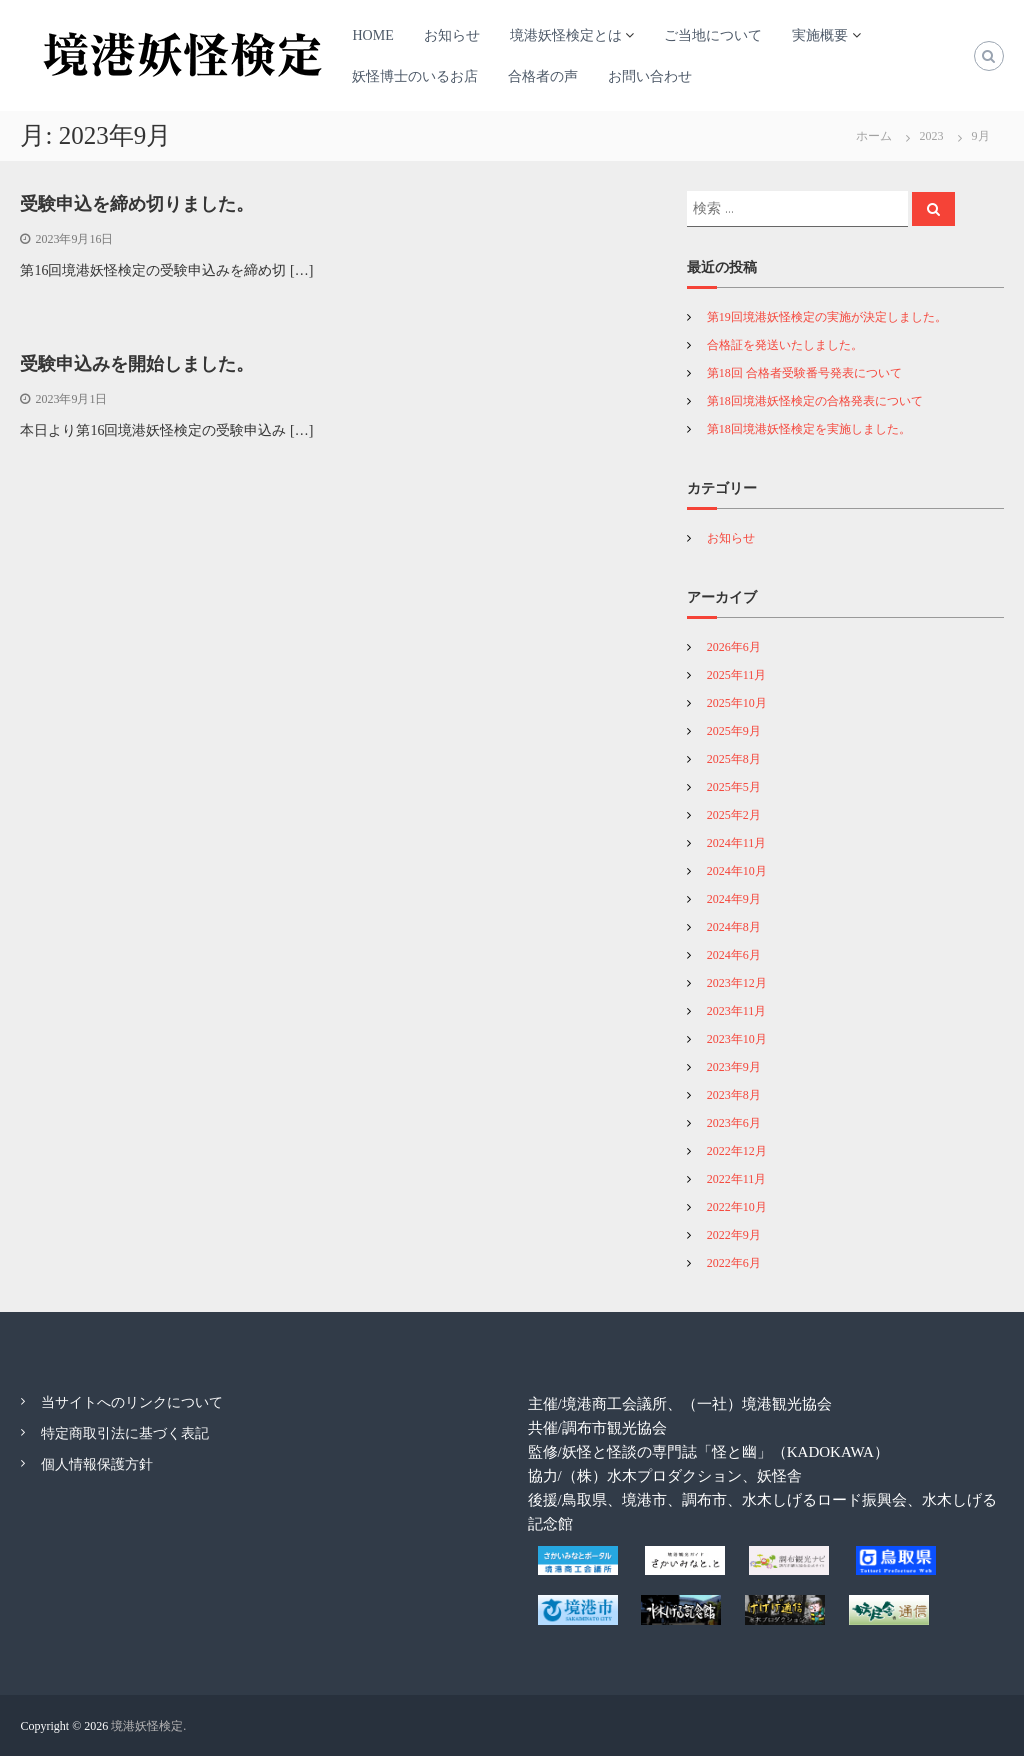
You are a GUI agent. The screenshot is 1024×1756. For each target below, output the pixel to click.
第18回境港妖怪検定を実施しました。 (809, 429)
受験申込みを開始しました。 (137, 364)
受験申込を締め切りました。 (137, 204)
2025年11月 (737, 675)
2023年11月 (737, 1011)
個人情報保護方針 (97, 1464)
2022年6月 (734, 1263)
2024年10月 (737, 871)
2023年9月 (734, 1067)
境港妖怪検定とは (566, 35)
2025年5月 (734, 787)
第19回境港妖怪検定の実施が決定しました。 (827, 317)
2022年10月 (737, 1207)
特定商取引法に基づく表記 (125, 1433)
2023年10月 (737, 1039)
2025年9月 (734, 731)
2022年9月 (734, 1235)
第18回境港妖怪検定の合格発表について (815, 401)
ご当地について (713, 35)
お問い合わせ (650, 76)
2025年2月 (734, 815)
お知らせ (452, 35)
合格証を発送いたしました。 (785, 345)
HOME (372, 35)
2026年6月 (734, 647)
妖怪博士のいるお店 (415, 76)
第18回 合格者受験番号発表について (804, 373)
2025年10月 (737, 703)
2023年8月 (734, 1095)
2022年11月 (737, 1179)
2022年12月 (737, 1151)
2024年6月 (734, 955)
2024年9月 (734, 899)
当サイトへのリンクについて (132, 1402)
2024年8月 (734, 927)
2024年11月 (737, 843)
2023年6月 (734, 1123)
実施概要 (820, 35)
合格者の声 (543, 76)
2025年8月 (734, 759)
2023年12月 (737, 983)
